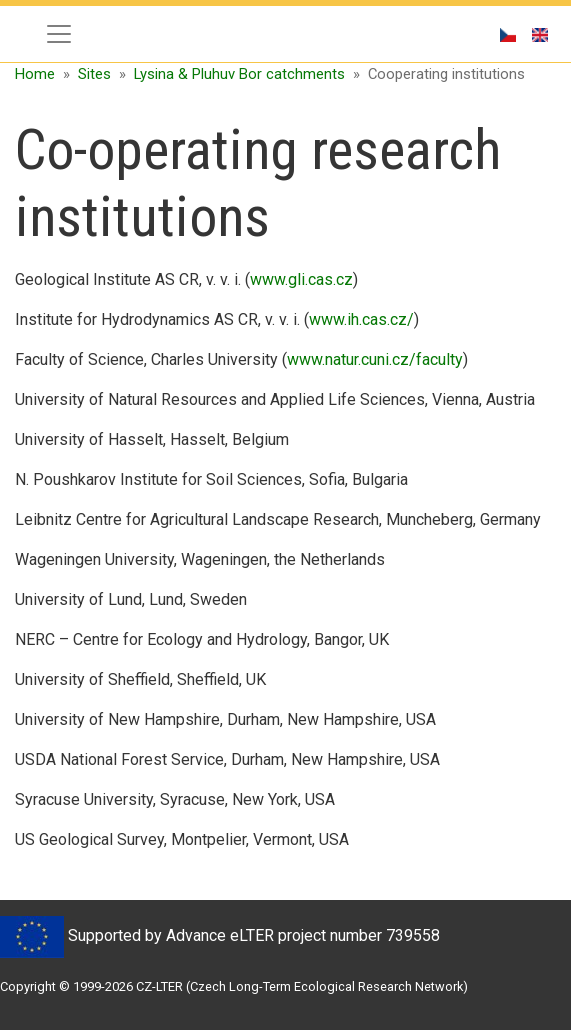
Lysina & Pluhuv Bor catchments (239, 74)
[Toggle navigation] (59, 34)
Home (35, 74)
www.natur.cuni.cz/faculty (375, 359)
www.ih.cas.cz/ (361, 319)
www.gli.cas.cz (301, 279)
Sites (94, 74)
